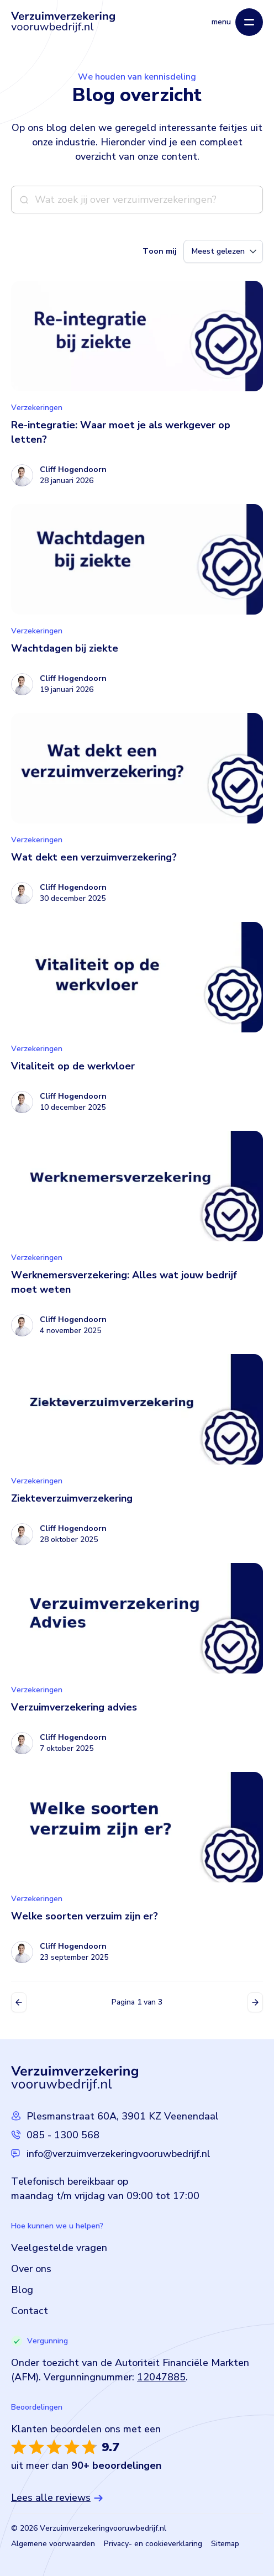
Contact (29, 2310)
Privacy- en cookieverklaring (153, 2543)
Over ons (31, 2268)
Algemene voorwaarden (53, 2543)
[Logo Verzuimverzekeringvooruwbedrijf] (63, 22)
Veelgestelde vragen (59, 2247)
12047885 (161, 2377)
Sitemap (225, 2543)
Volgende (255, 2002)
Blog (22, 2289)
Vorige (18, 2002)
